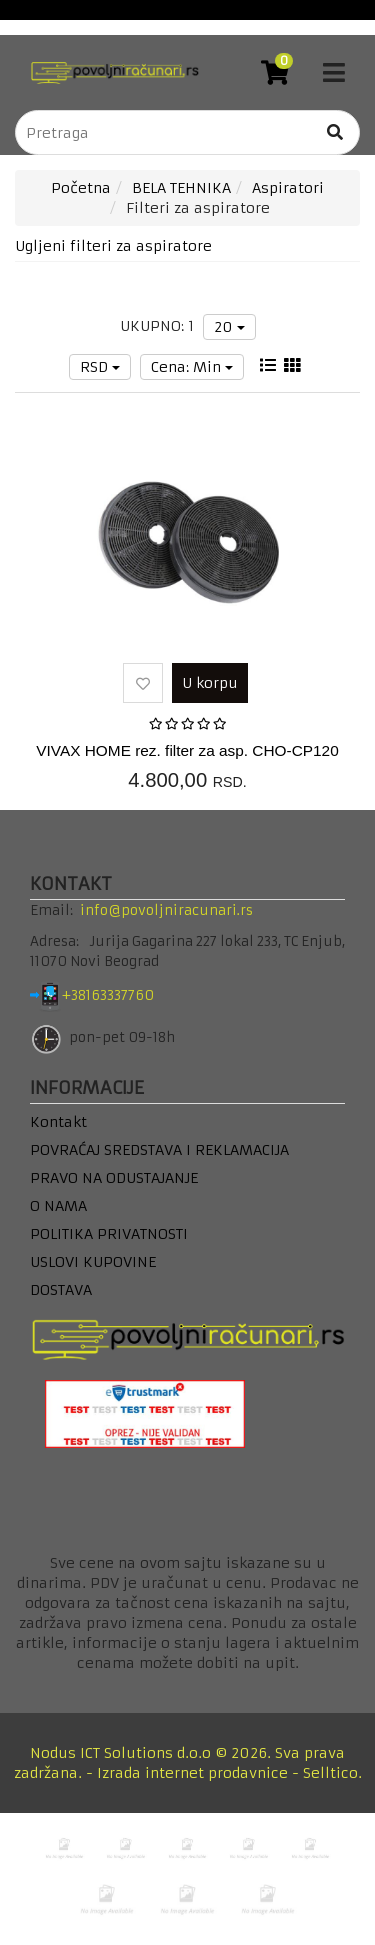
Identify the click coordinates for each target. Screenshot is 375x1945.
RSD (100, 367)
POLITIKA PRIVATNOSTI (109, 1234)
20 (229, 327)
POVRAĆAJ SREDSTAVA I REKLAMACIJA (159, 1150)
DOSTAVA (61, 1290)
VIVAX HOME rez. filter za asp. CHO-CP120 (187, 750)
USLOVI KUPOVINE (93, 1262)
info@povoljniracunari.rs (166, 910)
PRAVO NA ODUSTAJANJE (114, 1178)
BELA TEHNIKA (181, 188)
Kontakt (58, 1122)
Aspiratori (288, 188)
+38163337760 (123, 995)
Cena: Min (192, 367)
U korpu (210, 683)
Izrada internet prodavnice (192, 1773)
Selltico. (332, 1773)
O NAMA (58, 1206)
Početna (81, 188)
